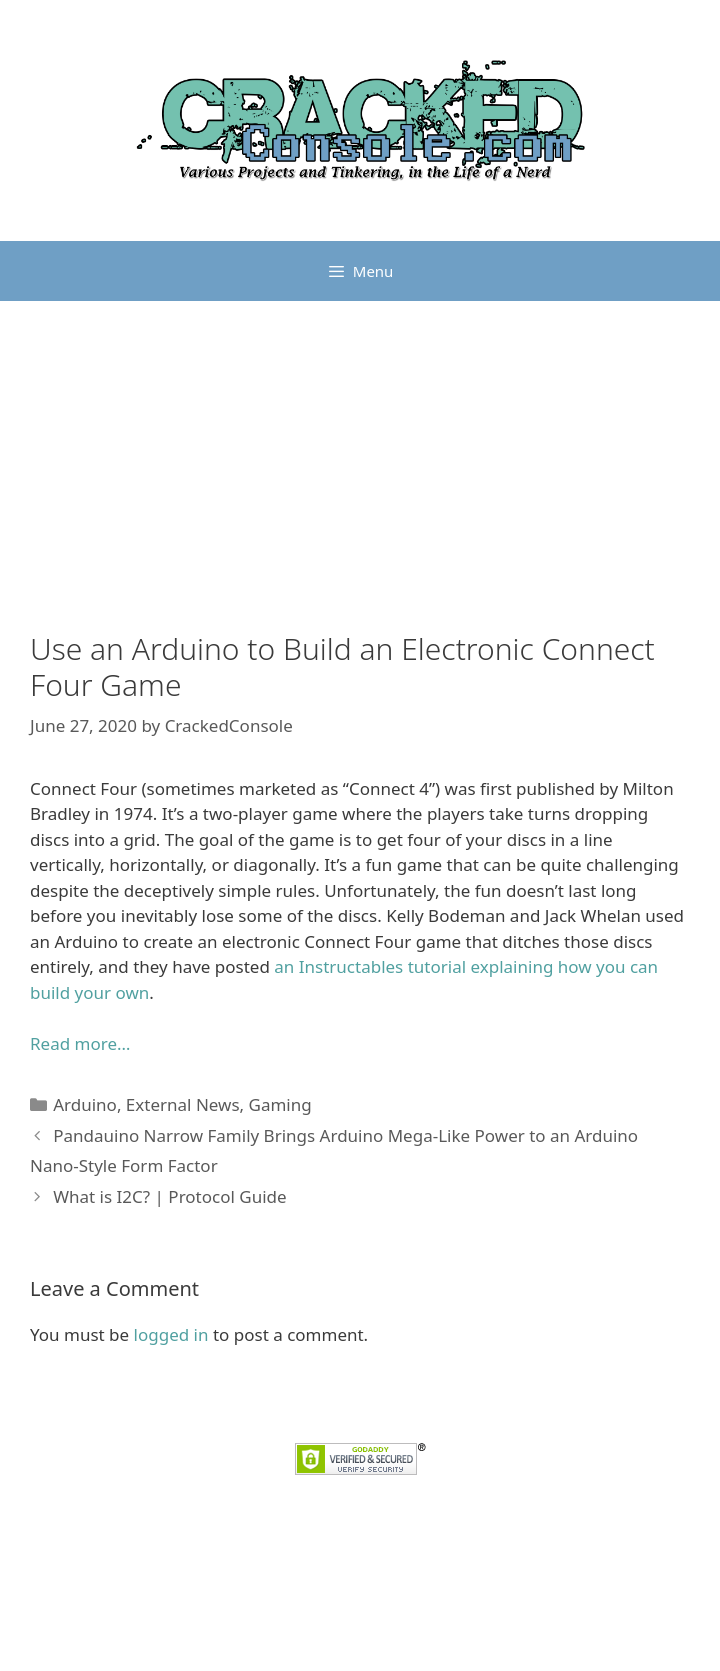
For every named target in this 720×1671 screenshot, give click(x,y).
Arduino (85, 1104)
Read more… (80, 1043)
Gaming (280, 1104)
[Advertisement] (360, 481)
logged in (171, 1334)
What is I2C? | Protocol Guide (169, 1196)
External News (183, 1104)
